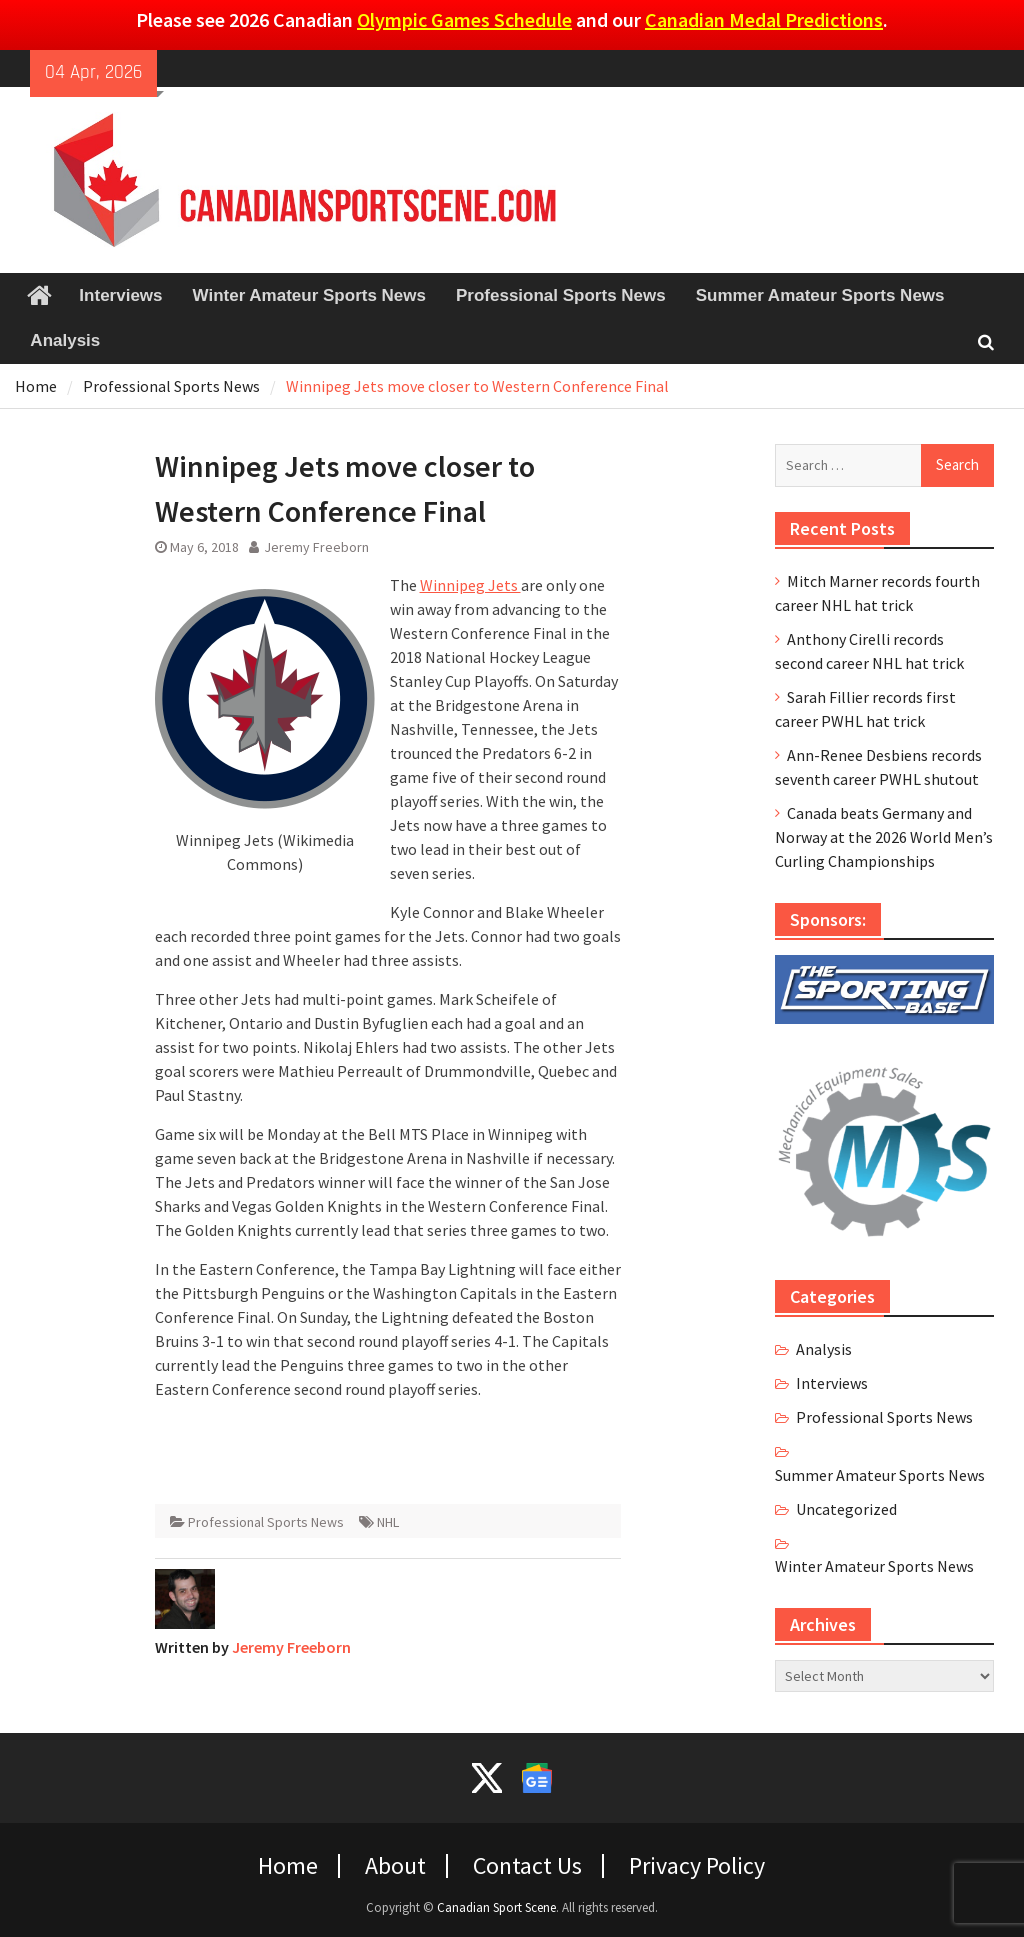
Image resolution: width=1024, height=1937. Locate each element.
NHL (388, 1522)
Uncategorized (846, 1509)
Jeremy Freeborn (316, 547)
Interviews (120, 295)
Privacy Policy (697, 1866)
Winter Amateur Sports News (309, 295)
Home (288, 1866)
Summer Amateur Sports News (820, 295)
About (395, 1866)
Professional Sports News (561, 295)
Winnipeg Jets (470, 585)
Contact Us (527, 1866)
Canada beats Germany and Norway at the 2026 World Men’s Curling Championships (884, 837)
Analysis (65, 340)
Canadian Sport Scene (496, 1907)
